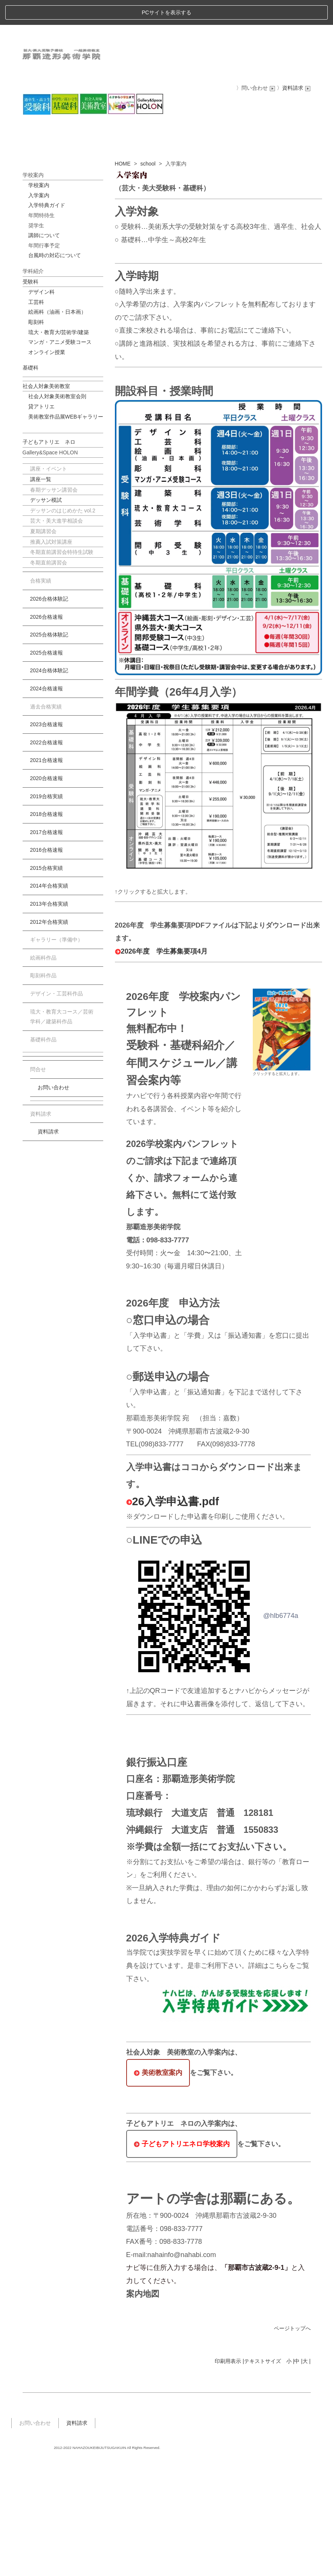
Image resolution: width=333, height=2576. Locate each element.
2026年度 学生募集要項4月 (161, 1066)
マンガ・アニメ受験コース (60, 457)
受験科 (30, 396)
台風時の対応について (54, 370)
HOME (123, 278)
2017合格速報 (46, 947)
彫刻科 (36, 437)
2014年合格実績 (49, 1001)
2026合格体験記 (49, 714)
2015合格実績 (46, 983)
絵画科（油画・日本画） (57, 427)
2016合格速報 (46, 965)
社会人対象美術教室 (46, 501)
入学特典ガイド (46, 320)
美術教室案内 (158, 2187)
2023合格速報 (46, 839)
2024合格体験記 (49, 785)
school (147, 278)
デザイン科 (41, 407)
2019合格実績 (46, 911)
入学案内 (38, 310)
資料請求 (48, 1247)
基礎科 (30, 483)
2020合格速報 (46, 893)
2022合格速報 (46, 857)
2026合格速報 (46, 731)
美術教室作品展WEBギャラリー (66, 531)
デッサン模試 (46, 615)
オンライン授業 (46, 467)
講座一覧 (40, 594)
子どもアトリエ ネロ (49, 557)
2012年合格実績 (49, 1036)
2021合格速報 (46, 875)
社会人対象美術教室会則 (57, 511)
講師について (44, 350)
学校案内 (38, 300)
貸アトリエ (41, 521)
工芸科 (36, 417)
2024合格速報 (46, 803)
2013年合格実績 (49, 1019)
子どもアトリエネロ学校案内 (182, 2258)
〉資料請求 (294, 63)
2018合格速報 (46, 929)
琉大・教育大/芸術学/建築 (58, 447)
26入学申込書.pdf (172, 1616)
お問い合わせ (53, 1202)
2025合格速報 (46, 767)
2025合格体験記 (49, 750)
